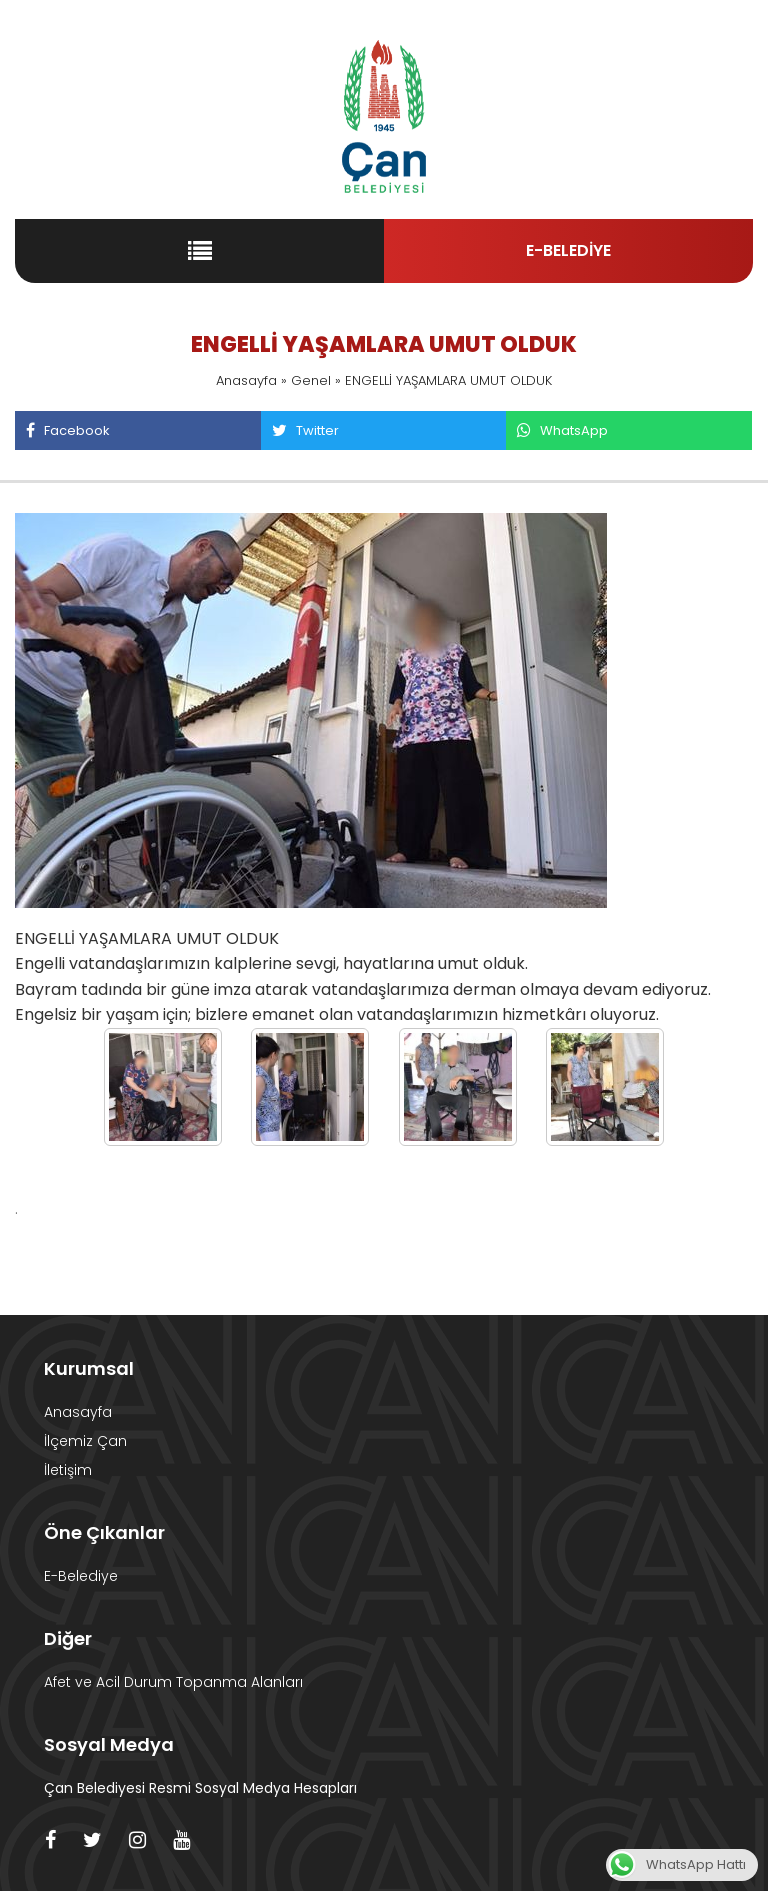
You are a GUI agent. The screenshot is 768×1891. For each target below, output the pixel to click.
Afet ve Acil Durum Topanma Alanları (173, 1682)
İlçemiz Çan (85, 1441)
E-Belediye (81, 1576)
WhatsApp (562, 430)
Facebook (67, 430)
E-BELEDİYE (568, 250)
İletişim (68, 1470)
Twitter (305, 430)
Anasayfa (246, 380)
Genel (311, 380)
